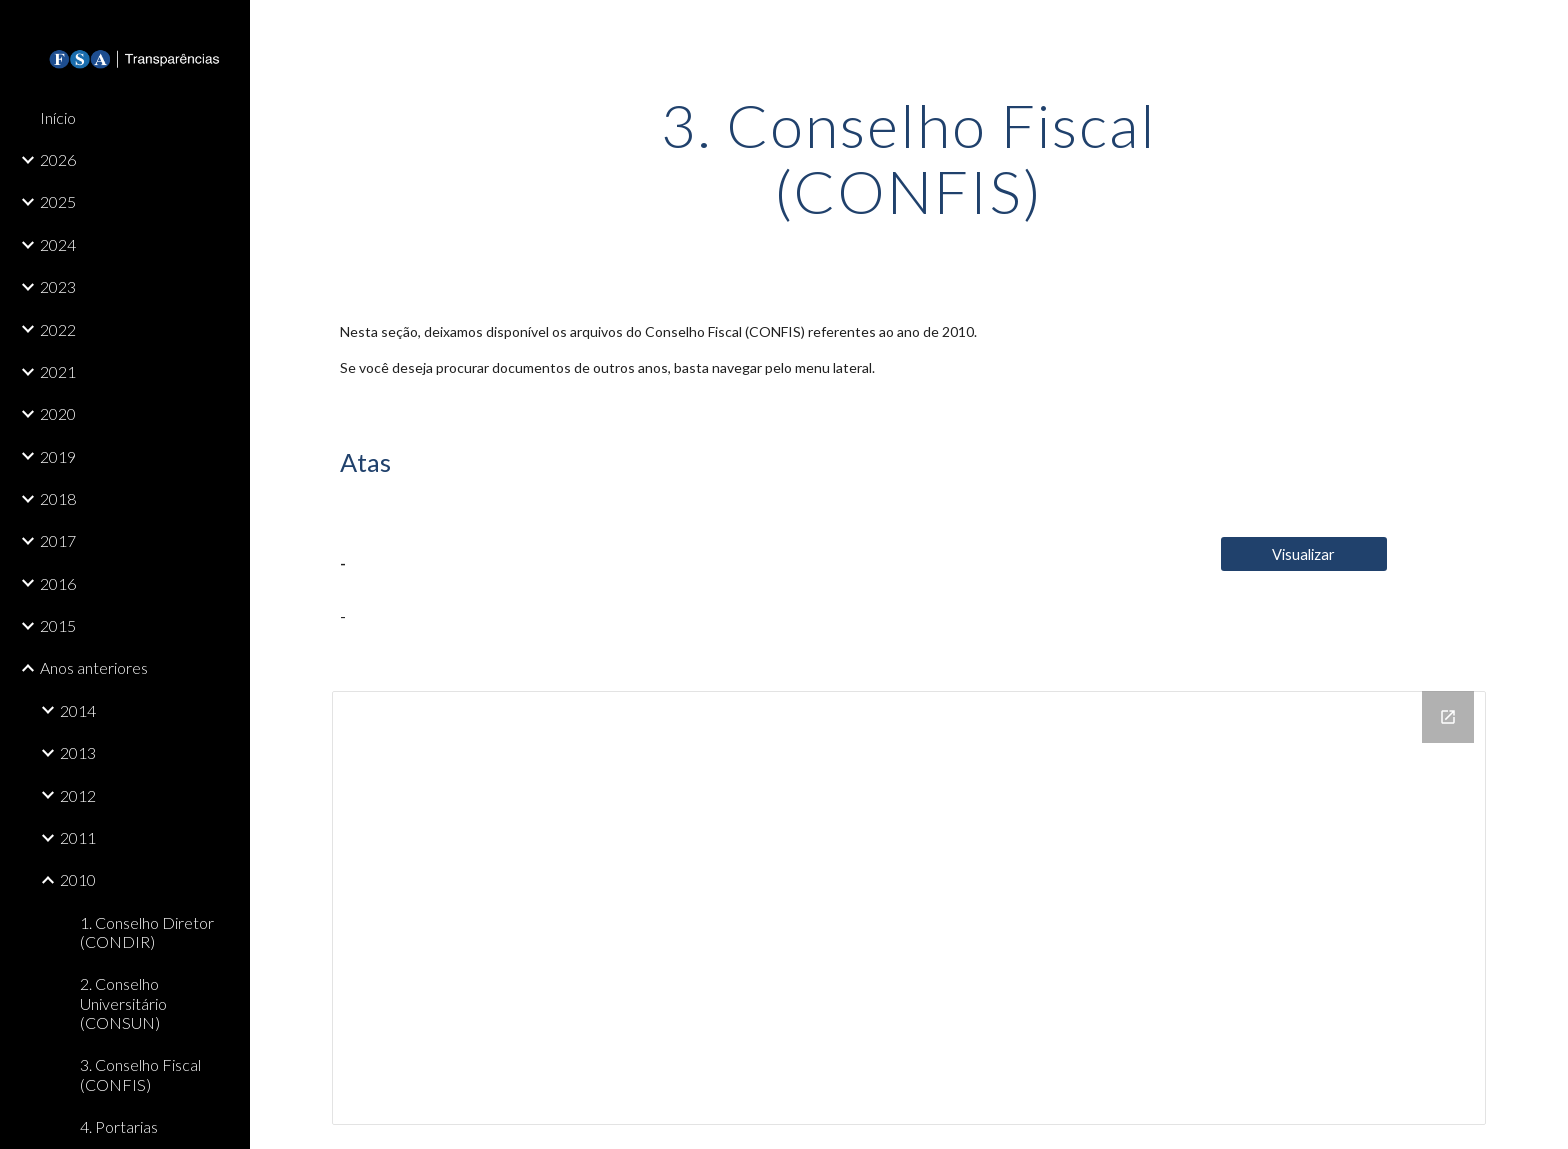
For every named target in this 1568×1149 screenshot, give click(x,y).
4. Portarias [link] (119, 1126)
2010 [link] (78, 879)
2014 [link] (78, 710)
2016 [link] (58, 583)
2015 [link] (58, 625)
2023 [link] (58, 286)
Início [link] (58, 117)
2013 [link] (78, 752)
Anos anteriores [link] (94, 667)
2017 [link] (58, 540)
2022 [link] (58, 329)
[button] (1544, 28)
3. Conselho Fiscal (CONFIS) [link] (140, 1074)
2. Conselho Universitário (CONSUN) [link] (123, 1003)
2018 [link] (58, 498)
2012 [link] (78, 795)
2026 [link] (58, 159)
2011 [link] (78, 837)
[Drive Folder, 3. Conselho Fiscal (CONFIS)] (909, 908)
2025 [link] (58, 201)
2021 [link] (58, 371)
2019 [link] (58, 456)
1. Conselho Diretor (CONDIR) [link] (147, 932)
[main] (909, 158)
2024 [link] (58, 244)
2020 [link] (58, 413)
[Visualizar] (1304, 554)
